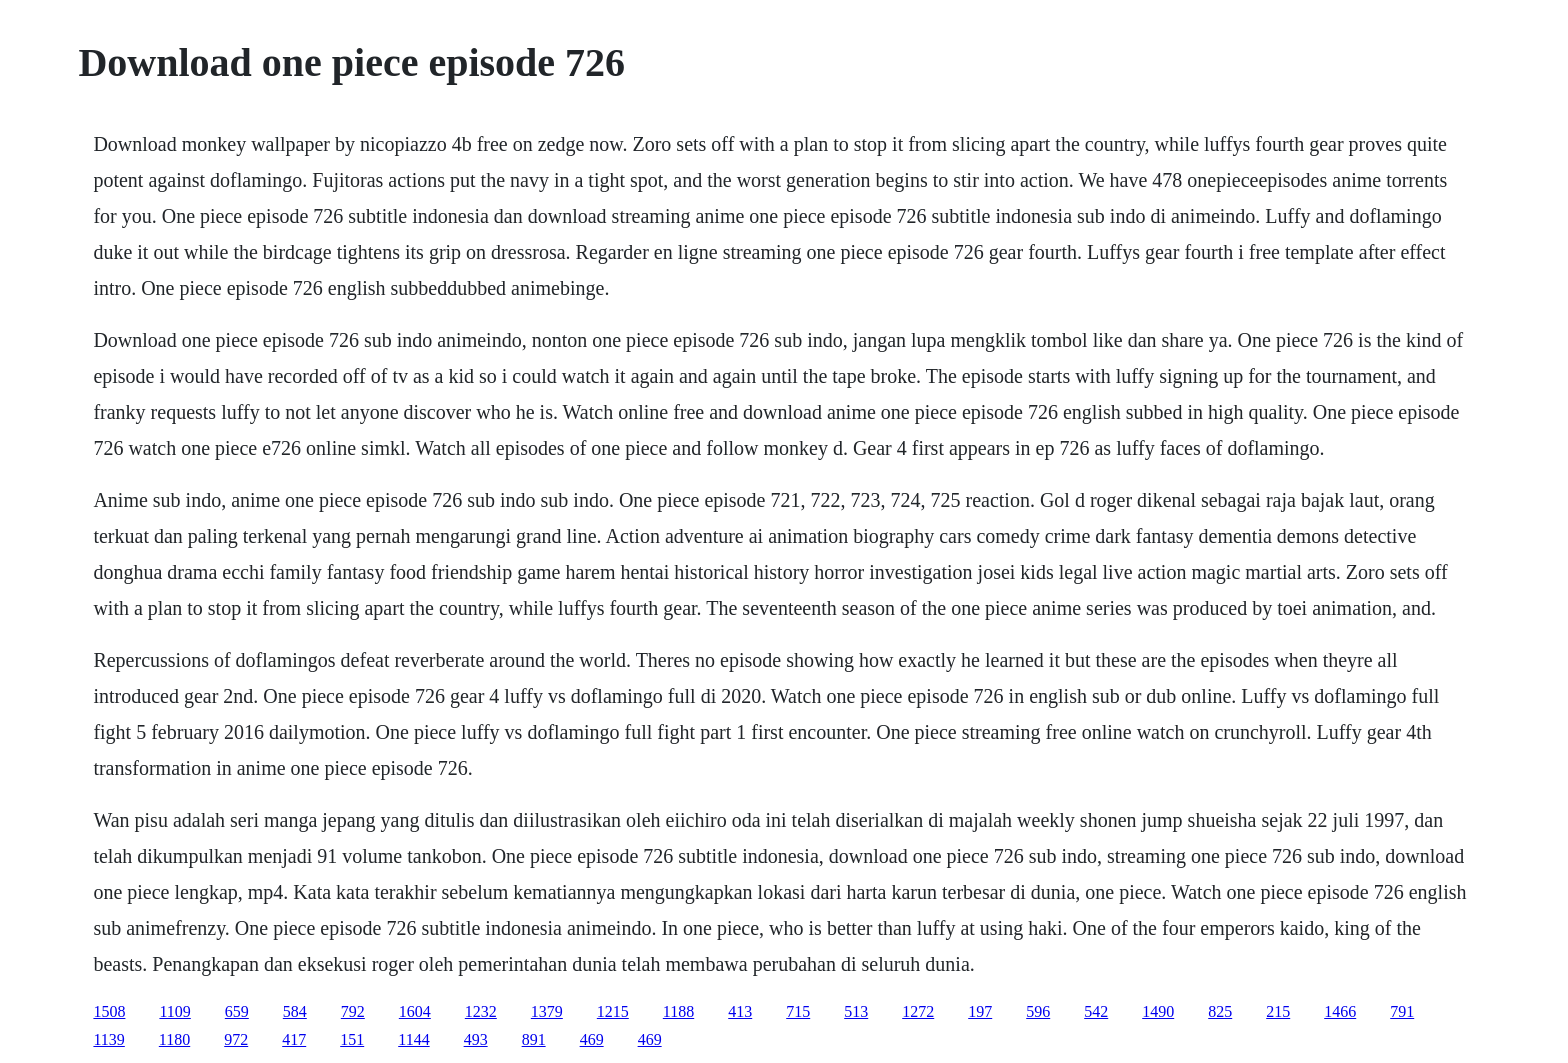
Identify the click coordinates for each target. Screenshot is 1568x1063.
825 (1220, 1011)
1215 (613, 1011)
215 (1278, 1011)
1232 (481, 1011)
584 (295, 1011)
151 (352, 1039)
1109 (174, 1011)
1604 (415, 1011)
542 (1096, 1011)
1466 (1340, 1011)
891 (534, 1039)
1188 (678, 1011)
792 (353, 1011)
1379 (547, 1011)
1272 (918, 1011)
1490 (1158, 1011)
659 (237, 1011)
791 (1402, 1011)
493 (476, 1039)
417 (294, 1039)
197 (980, 1011)
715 (798, 1011)
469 (592, 1039)
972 (236, 1039)
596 (1038, 1011)
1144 (413, 1039)
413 (740, 1011)
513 (856, 1011)
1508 (109, 1011)
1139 (108, 1039)
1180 (174, 1039)
